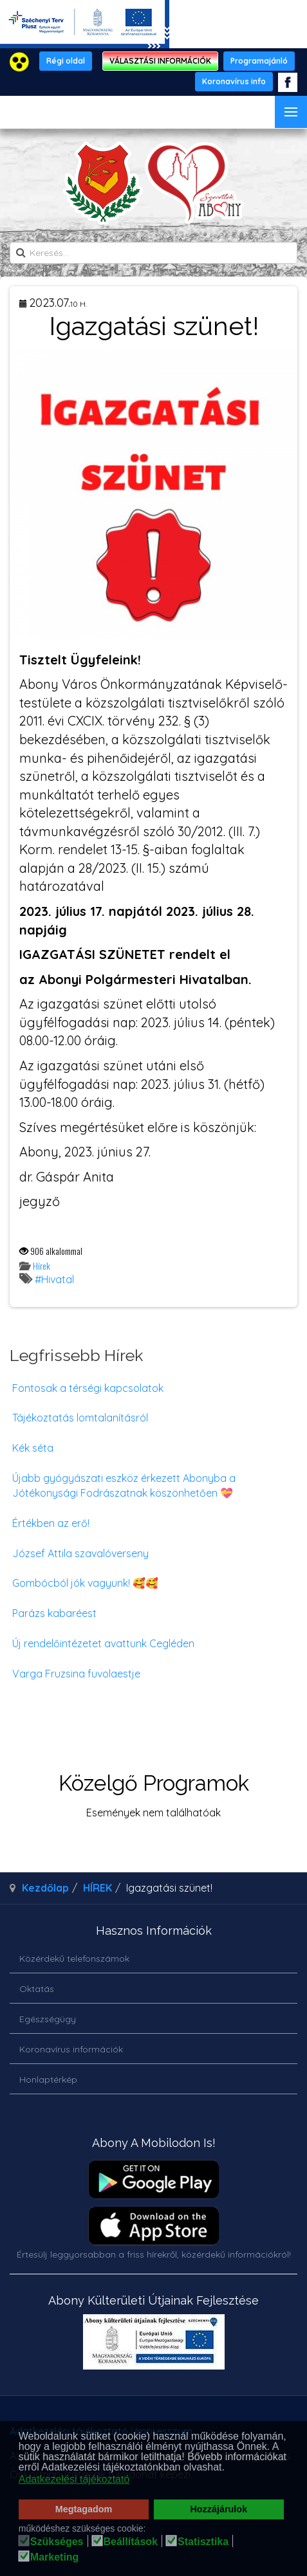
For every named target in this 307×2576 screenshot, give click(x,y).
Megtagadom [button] (84, 2509)
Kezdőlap (45, 1887)
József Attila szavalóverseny (80, 1553)
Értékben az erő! (50, 1523)
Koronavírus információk (71, 2049)
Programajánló (259, 61)
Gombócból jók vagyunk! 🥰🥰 (85, 1582)
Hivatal (57, 1279)
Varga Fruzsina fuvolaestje (76, 1673)
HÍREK (97, 1887)
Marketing (54, 2557)
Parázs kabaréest (54, 1613)
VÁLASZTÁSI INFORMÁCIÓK (160, 61)
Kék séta (32, 1447)
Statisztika (203, 2542)
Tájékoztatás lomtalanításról (80, 1417)
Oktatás (36, 1989)
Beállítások (131, 2542)
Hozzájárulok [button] (218, 2509)
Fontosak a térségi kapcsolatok (87, 1388)
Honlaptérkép (48, 2079)
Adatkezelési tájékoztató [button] (74, 2479)
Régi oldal (65, 61)
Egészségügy (47, 2019)
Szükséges (57, 2542)
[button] (228, 2469)
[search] (153, 253)
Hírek (41, 1265)
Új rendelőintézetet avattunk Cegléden (103, 1643)
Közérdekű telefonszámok (74, 1958)
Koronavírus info (234, 81)
